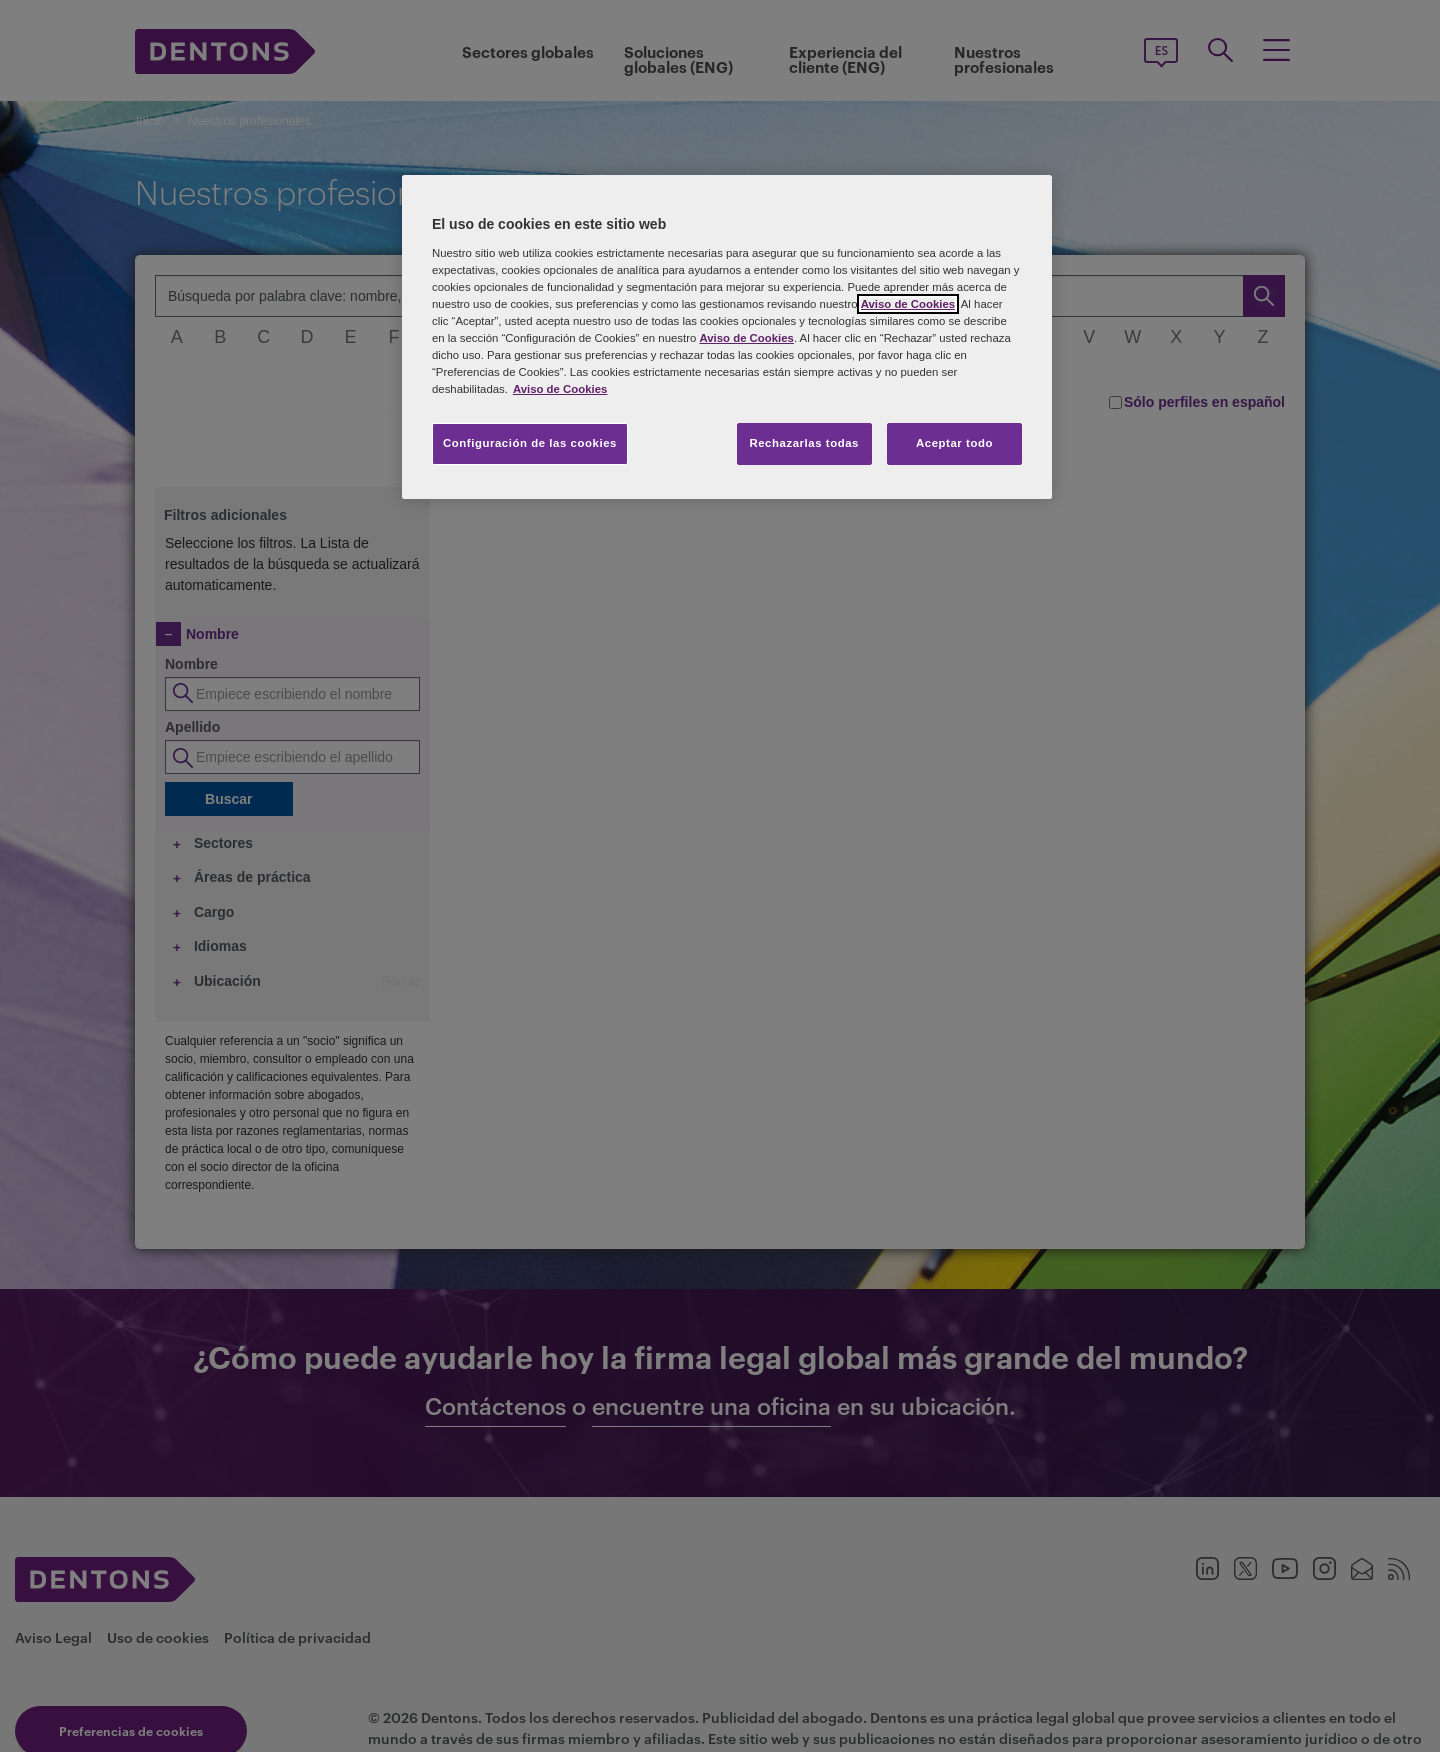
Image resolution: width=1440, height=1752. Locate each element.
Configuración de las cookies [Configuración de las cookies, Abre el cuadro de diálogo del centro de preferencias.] (530, 443)
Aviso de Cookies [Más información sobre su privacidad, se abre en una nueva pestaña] (560, 389)
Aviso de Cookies (908, 304)
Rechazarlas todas (804, 443)
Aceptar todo (954, 443)
